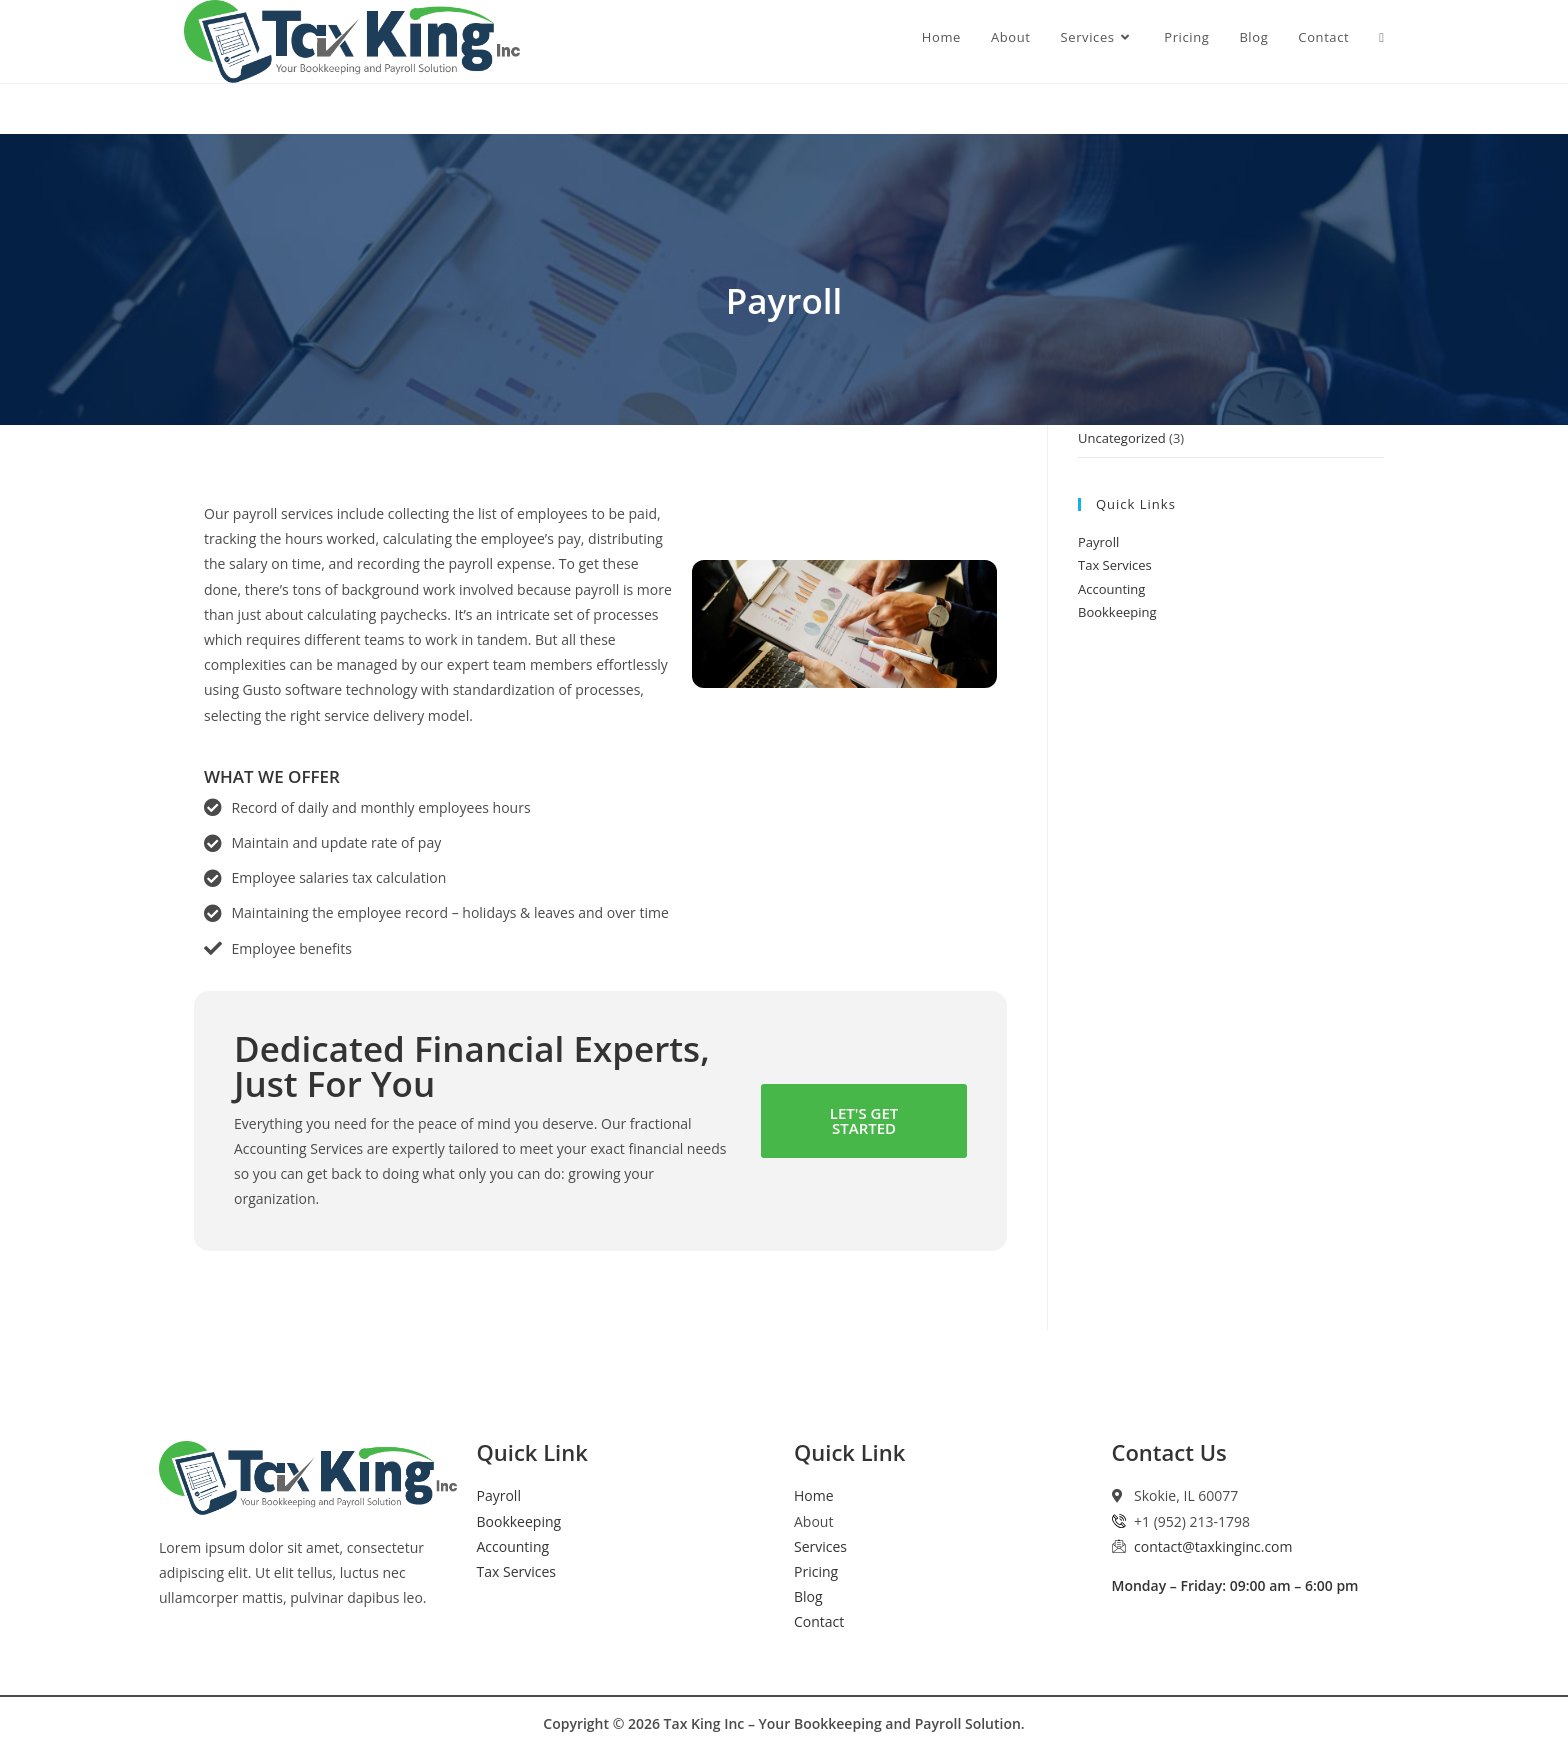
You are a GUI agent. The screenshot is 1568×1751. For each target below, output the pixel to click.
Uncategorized (1122, 438)
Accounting (1111, 589)
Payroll (1098, 542)
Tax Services (1115, 565)
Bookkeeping (1117, 612)
